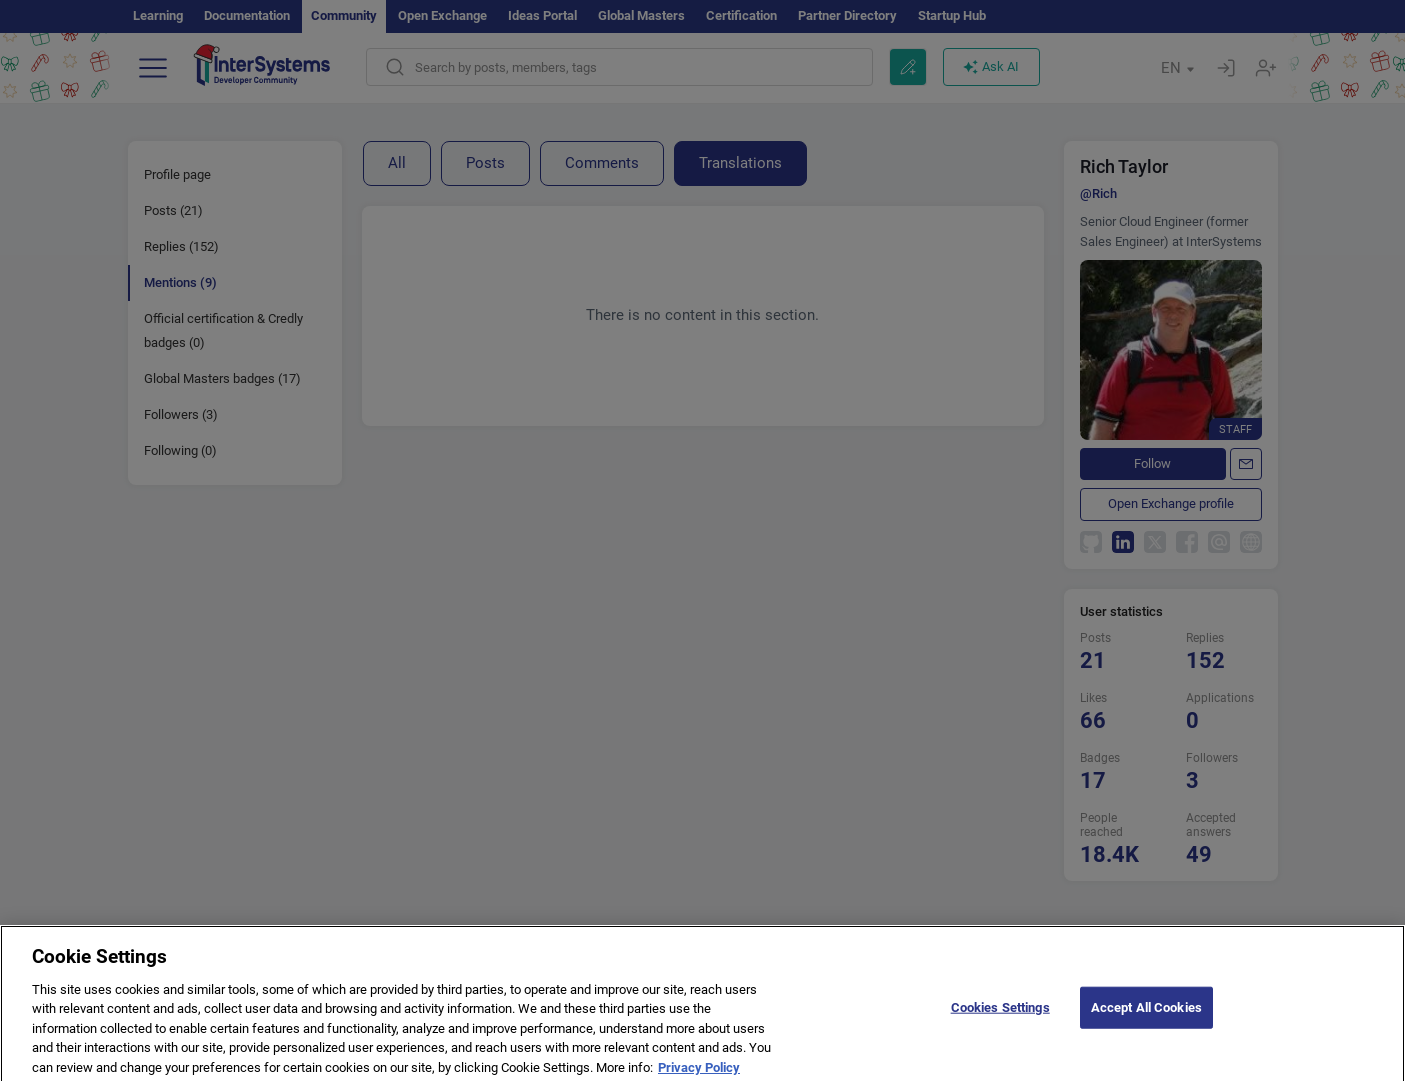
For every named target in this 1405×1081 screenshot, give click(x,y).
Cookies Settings (1000, 1015)
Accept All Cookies (1146, 1015)
